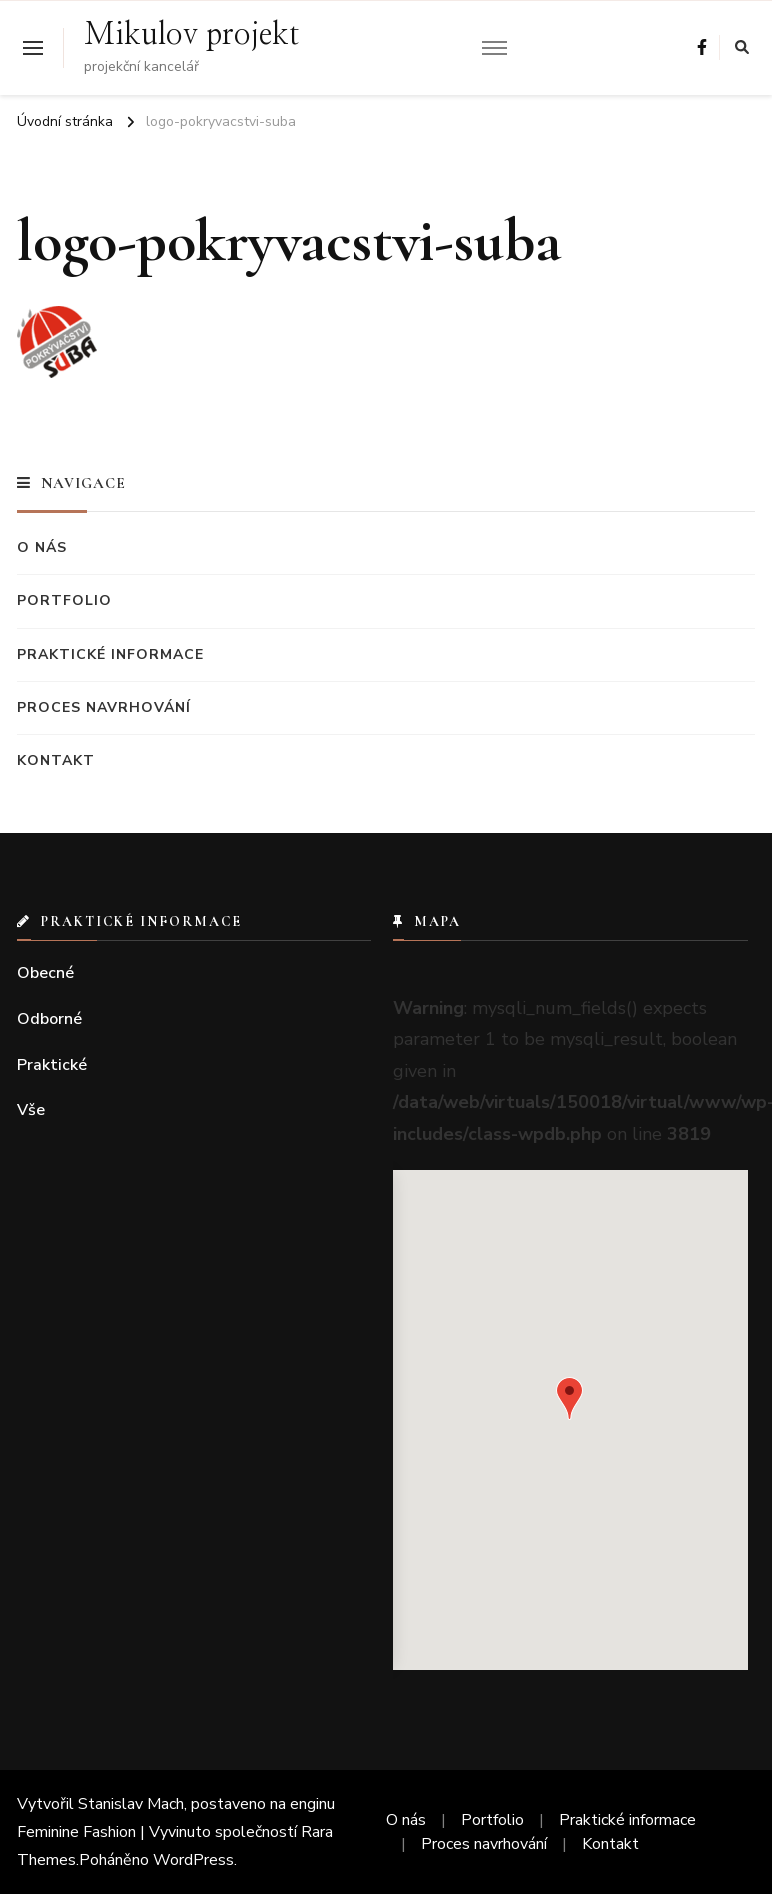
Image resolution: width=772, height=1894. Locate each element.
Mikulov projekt (191, 35)
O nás (42, 547)
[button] (569, 1398)
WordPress (193, 1860)
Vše (31, 1110)
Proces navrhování (104, 707)
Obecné (45, 973)
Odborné (49, 1019)
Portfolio (64, 600)
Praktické (52, 1065)
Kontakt (56, 760)
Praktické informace (110, 654)
